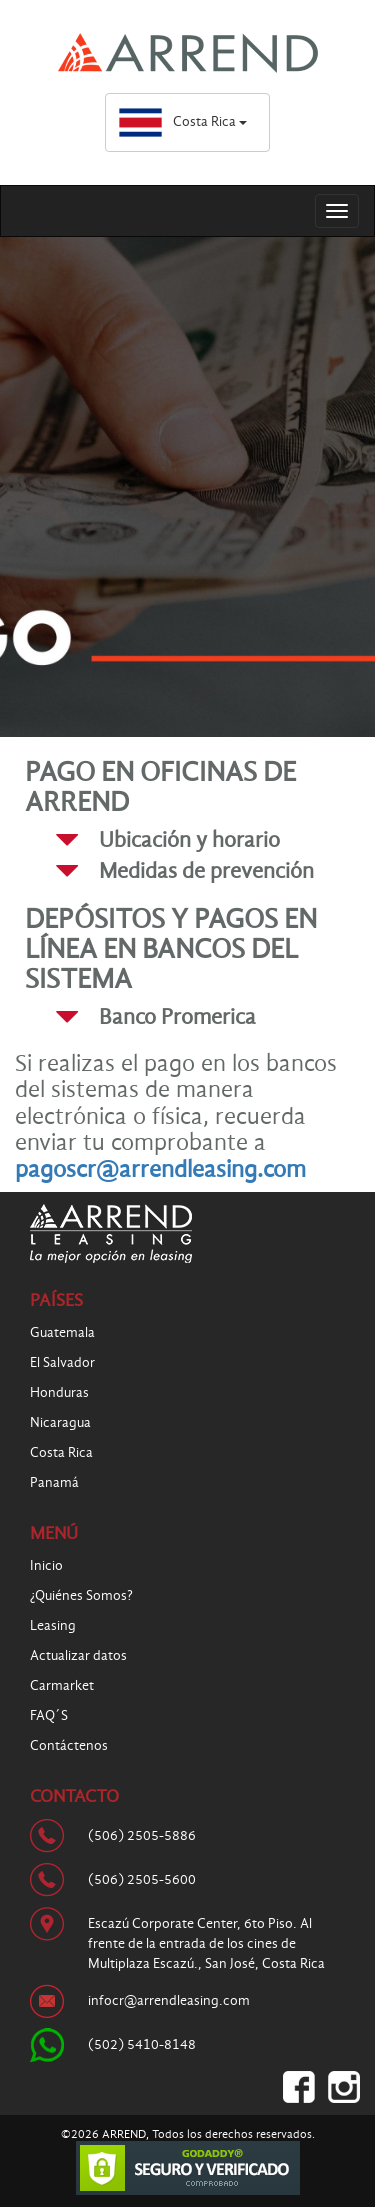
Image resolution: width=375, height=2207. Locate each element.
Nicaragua (60, 1422)
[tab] (207, 840)
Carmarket (62, 1685)
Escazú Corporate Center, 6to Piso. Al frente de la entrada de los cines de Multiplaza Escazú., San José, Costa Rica (206, 1943)
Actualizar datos (78, 1655)
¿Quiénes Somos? (81, 1595)
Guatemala (62, 1332)
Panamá (54, 1482)
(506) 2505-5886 (142, 1835)
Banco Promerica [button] (177, 1017)
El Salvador (62, 1362)
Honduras (59, 1392)
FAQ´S (49, 1715)
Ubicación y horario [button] (189, 840)
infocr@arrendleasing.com (169, 2000)
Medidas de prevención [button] (206, 871)
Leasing (53, 1625)
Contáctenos (69, 1745)
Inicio (46, 1565)
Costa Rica (182, 121)
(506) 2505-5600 (142, 1879)
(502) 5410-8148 (142, 2044)
